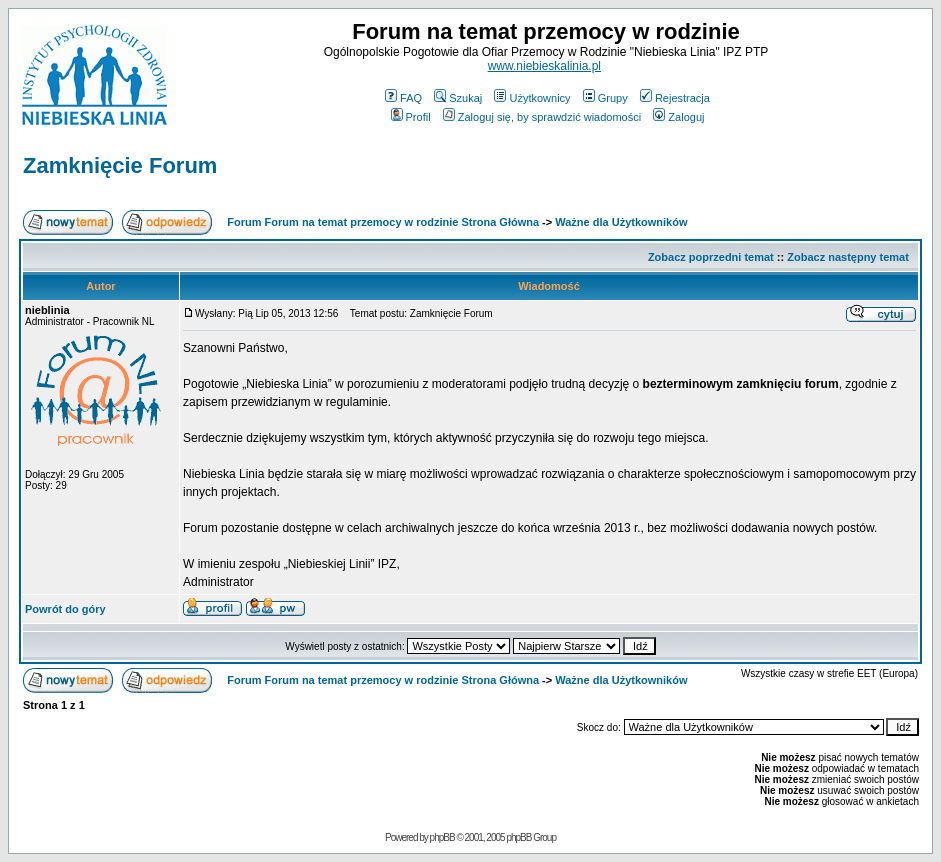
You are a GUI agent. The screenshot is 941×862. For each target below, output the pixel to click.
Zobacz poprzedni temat (711, 257)
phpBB (442, 837)
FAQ (403, 98)
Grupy (605, 98)
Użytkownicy (532, 98)
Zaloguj (678, 117)
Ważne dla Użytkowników (621, 222)
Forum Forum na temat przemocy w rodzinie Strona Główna (383, 222)
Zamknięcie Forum (120, 165)
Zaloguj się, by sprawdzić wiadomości (542, 117)
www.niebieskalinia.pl (544, 66)
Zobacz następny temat (848, 257)
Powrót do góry (65, 609)
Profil (411, 117)
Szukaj (458, 98)
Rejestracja (675, 98)
